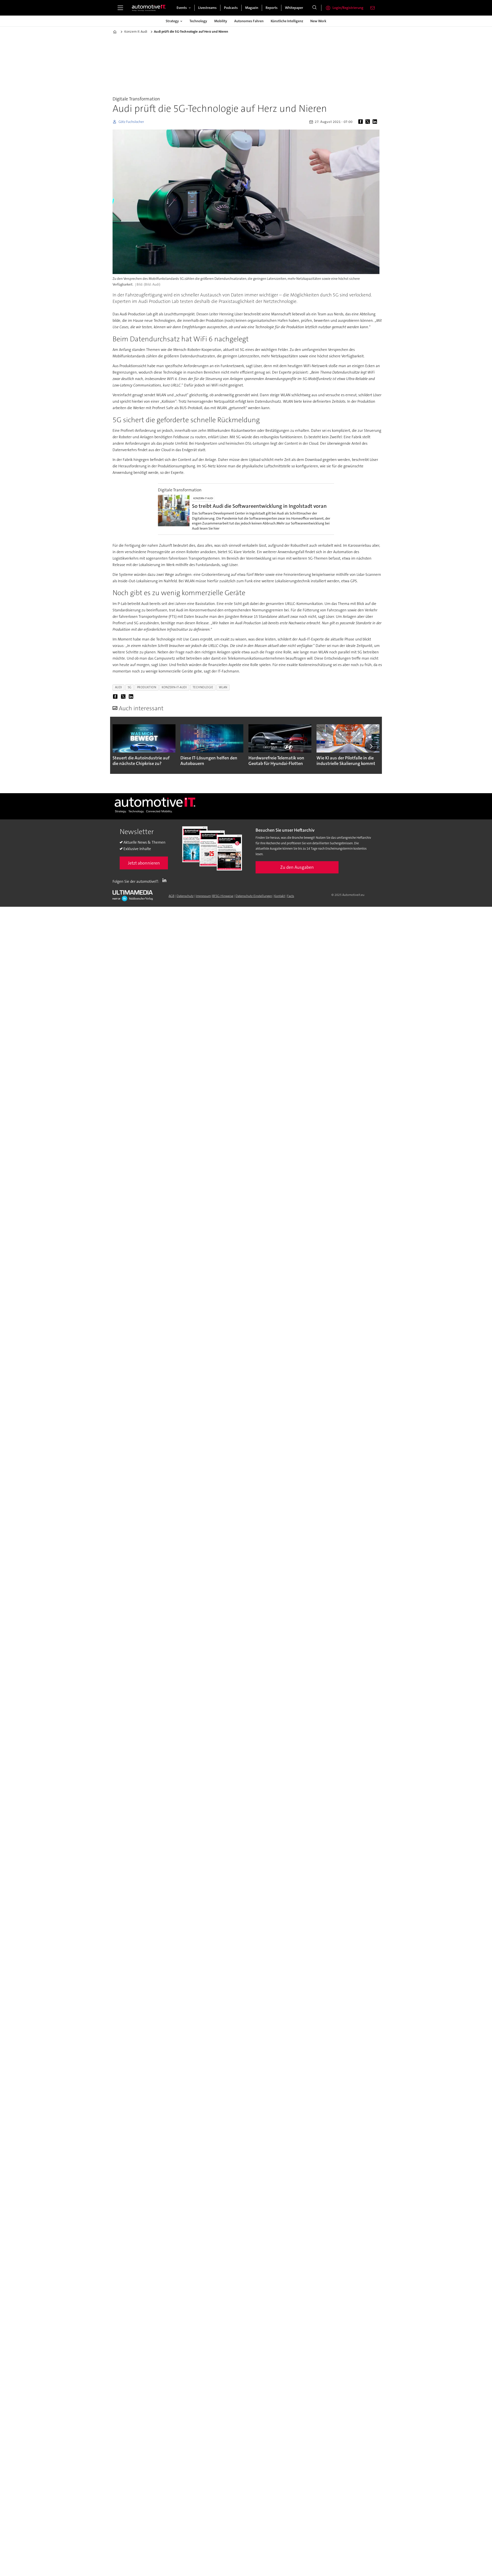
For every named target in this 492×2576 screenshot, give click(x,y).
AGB (171, 896)
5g (129, 687)
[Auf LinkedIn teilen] (375, 121)
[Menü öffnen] (120, 7)
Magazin (251, 7)
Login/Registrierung (348, 7)
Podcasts (231, 7)
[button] (371, 746)
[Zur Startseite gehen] (149, 8)
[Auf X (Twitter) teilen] (368, 121)
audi (118, 687)
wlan (223, 687)
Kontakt (279, 896)
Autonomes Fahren (249, 21)
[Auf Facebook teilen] (361, 121)
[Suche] (314, 7)
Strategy (172, 21)
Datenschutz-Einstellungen (254, 896)
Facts (290, 896)
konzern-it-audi (174, 687)
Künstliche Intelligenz (287, 21)
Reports (272, 7)
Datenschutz (185, 896)
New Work (318, 21)
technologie (203, 687)
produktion (146, 687)
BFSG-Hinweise (222, 896)
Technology (198, 21)
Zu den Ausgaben (297, 867)
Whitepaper (294, 7)
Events (182, 7)
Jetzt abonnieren (144, 863)
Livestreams (207, 7)
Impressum (203, 896)
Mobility (220, 21)
